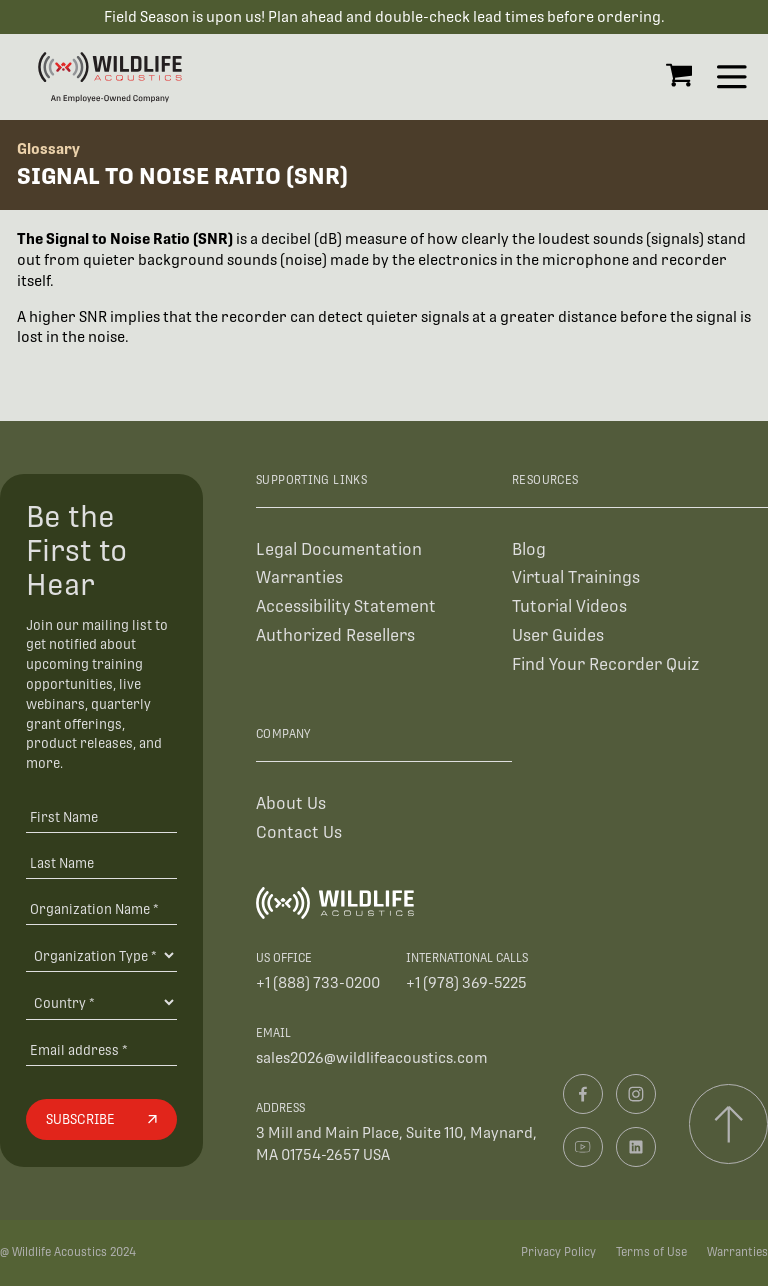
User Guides (558, 635)
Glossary (48, 148)
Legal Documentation (339, 549)
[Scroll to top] (728, 1123)
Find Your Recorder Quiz (605, 664)
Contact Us (299, 832)
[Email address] (101, 1049)
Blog (529, 549)
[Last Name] (101, 862)
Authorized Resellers (335, 635)
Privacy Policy (558, 1252)
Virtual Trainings (576, 577)
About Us (291, 803)
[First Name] (101, 816)
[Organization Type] (101, 955)
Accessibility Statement (346, 606)
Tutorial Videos (569, 606)
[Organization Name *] (101, 908)
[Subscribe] (101, 1120)
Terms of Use (651, 1252)
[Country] (101, 1002)
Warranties (299, 577)
